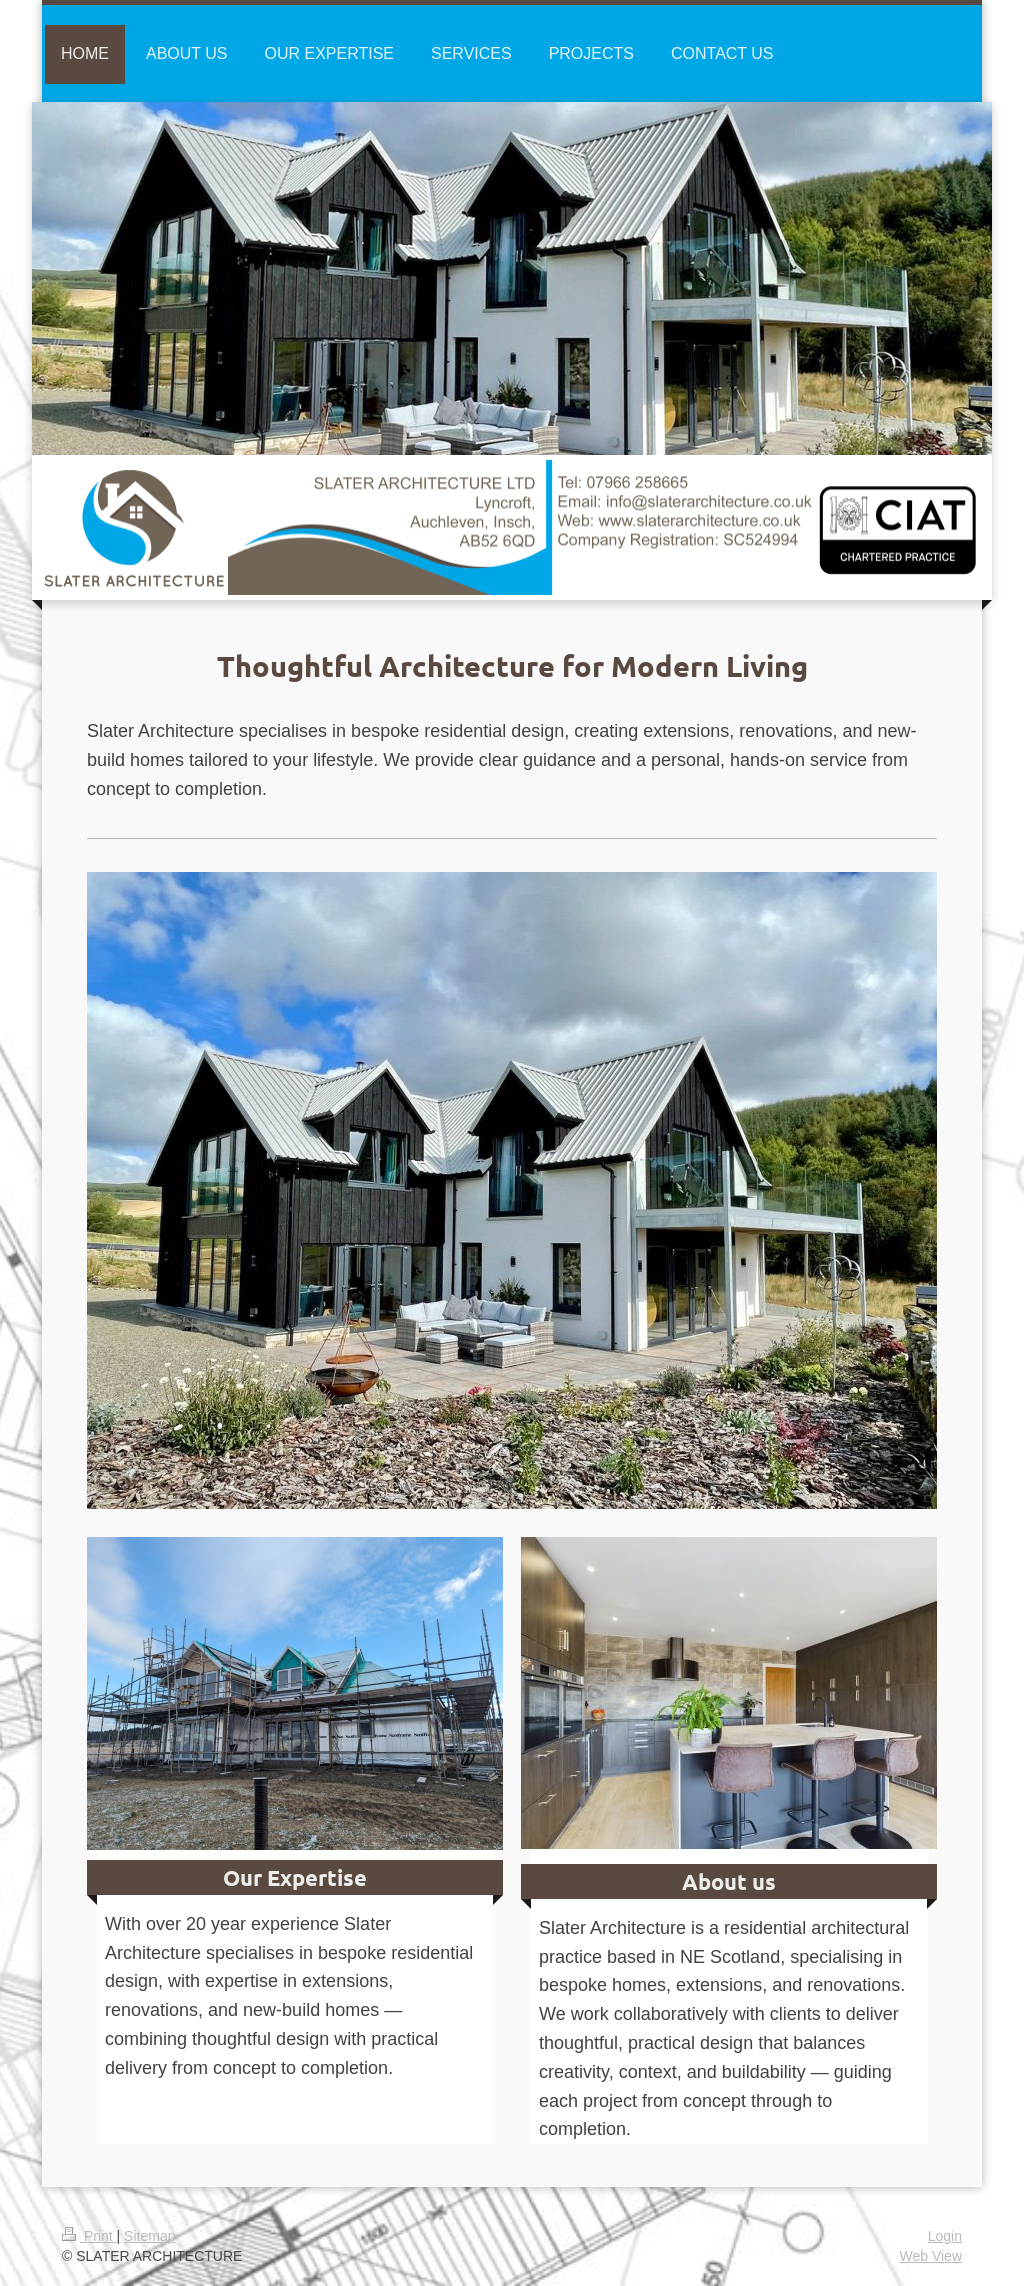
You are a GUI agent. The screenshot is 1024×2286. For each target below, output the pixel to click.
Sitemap (149, 2236)
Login (945, 2236)
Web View (930, 2256)
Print (89, 2236)
